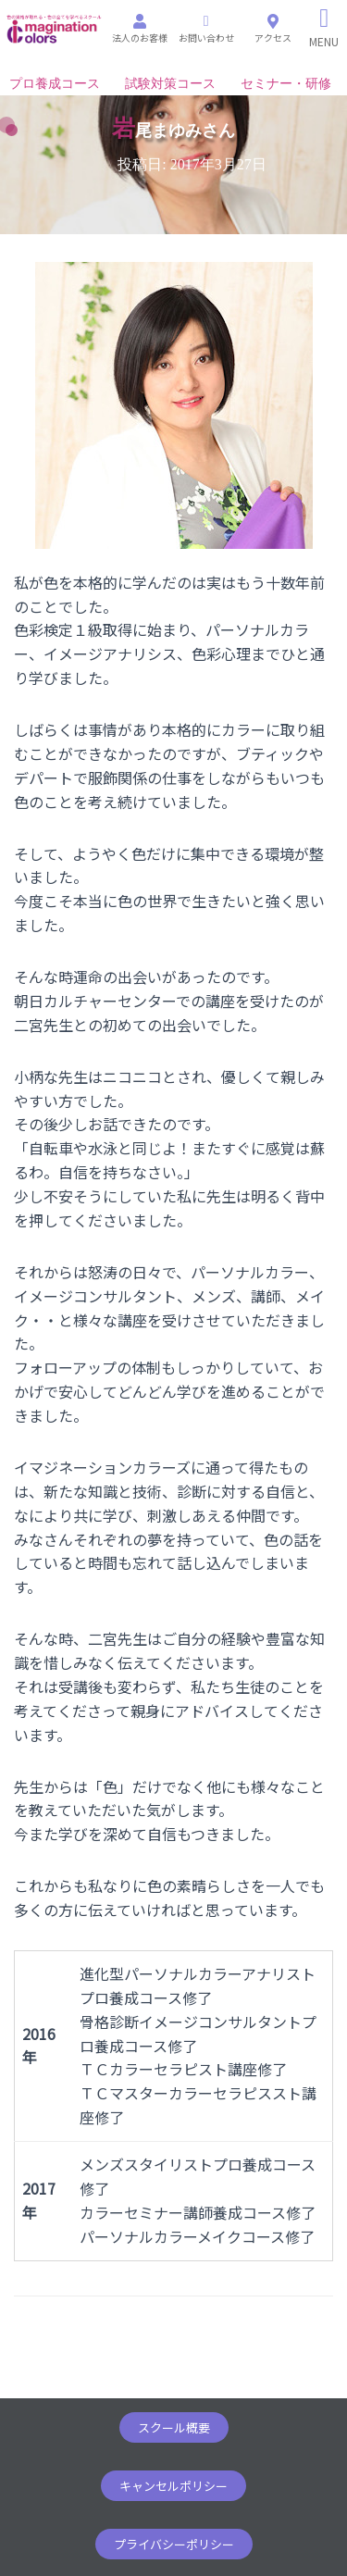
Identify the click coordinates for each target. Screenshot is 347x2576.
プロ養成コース (54, 84)
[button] (174, 2427)
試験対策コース (170, 84)
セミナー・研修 (286, 84)
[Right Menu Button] (324, 28)
